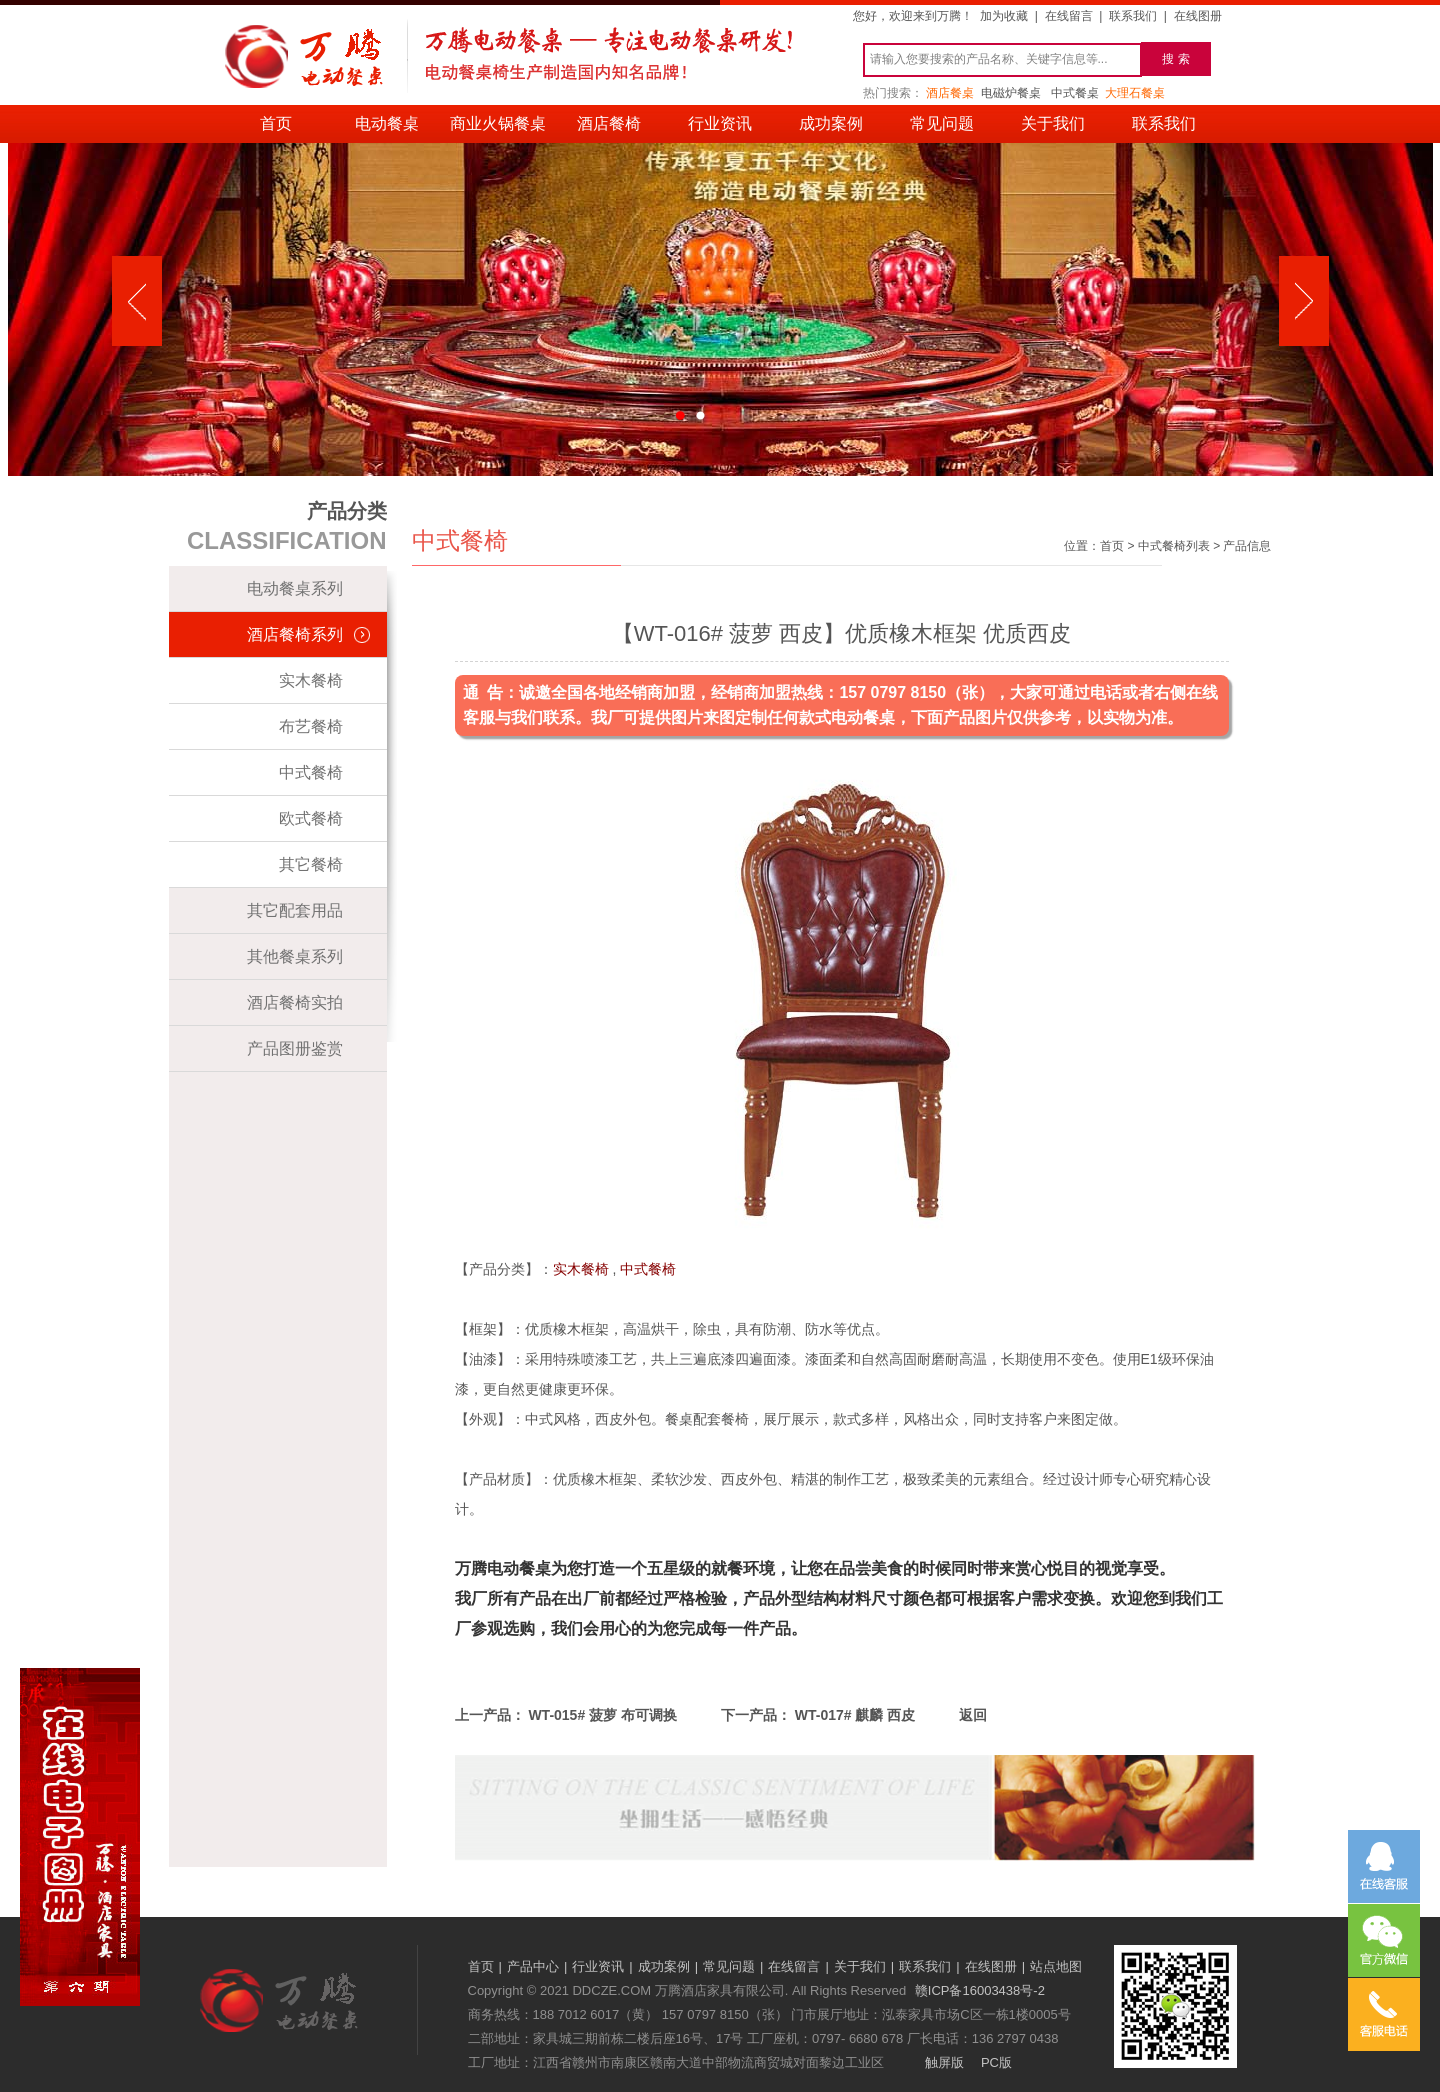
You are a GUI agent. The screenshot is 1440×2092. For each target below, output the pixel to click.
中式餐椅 (311, 772)
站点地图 (1056, 1966)
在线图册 (1198, 16)
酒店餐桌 (950, 93)
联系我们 (1133, 16)
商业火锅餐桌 (498, 123)
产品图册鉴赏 (295, 1048)
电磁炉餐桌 (1011, 93)
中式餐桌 (1075, 93)
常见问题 (942, 123)
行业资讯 (720, 123)
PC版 (996, 2062)
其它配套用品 (295, 910)
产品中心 (533, 1966)
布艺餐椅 (311, 726)
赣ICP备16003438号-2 (980, 1990)
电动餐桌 (387, 123)
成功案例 (831, 123)
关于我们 (1053, 123)
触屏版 (944, 2062)
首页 (276, 123)
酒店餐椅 (609, 123)
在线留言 (1069, 16)
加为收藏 (1004, 16)
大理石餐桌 (1135, 93)
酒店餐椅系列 (295, 634)
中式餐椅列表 (1174, 546)
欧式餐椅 (311, 818)
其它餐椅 (311, 864)
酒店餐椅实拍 (295, 1002)
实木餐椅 (311, 680)
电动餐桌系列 (295, 588)
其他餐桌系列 (295, 956)
